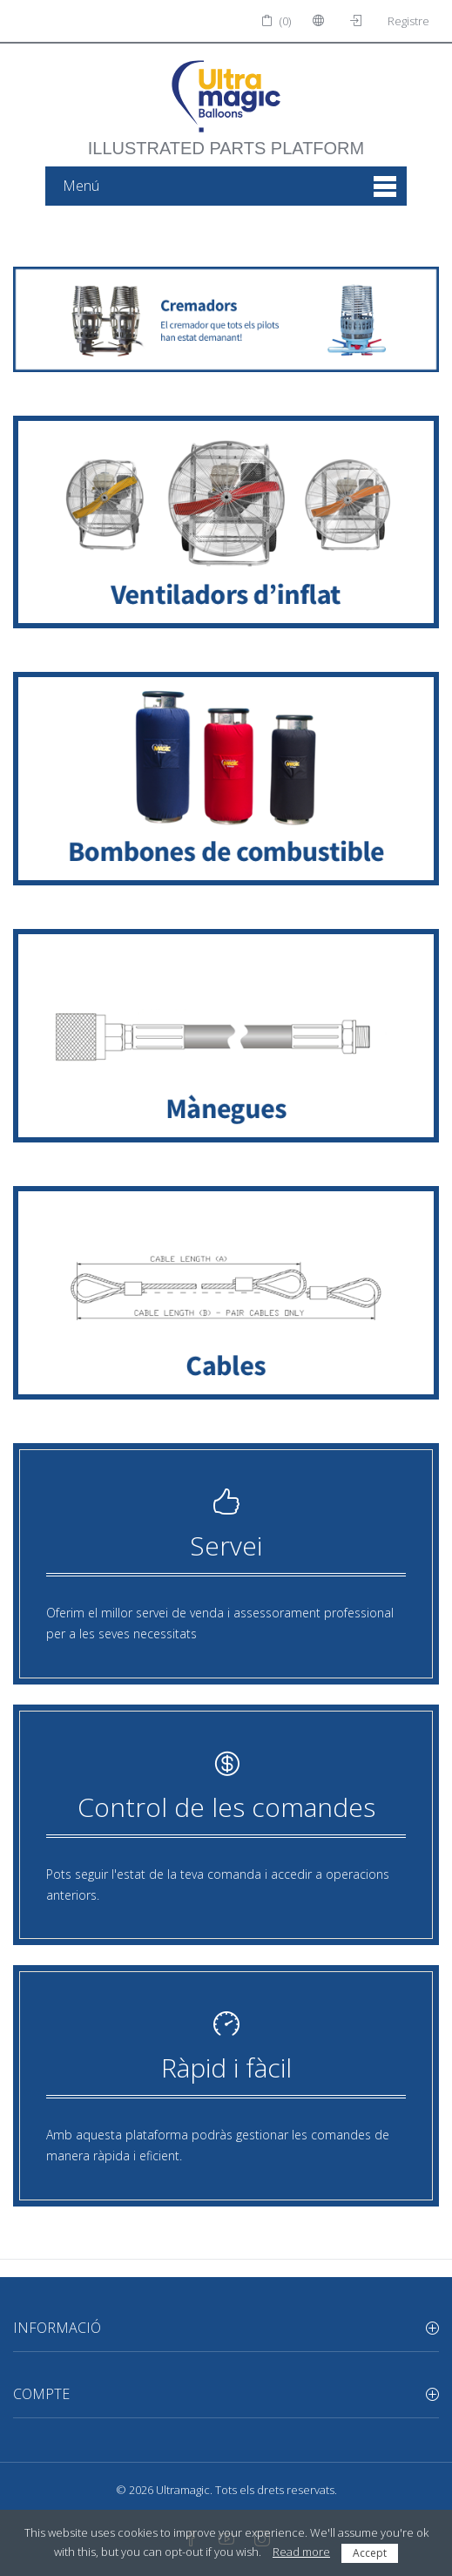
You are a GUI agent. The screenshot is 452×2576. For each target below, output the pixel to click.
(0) (276, 21)
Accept (370, 2552)
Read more (301, 2551)
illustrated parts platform (226, 139)
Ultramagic (183, 2490)
